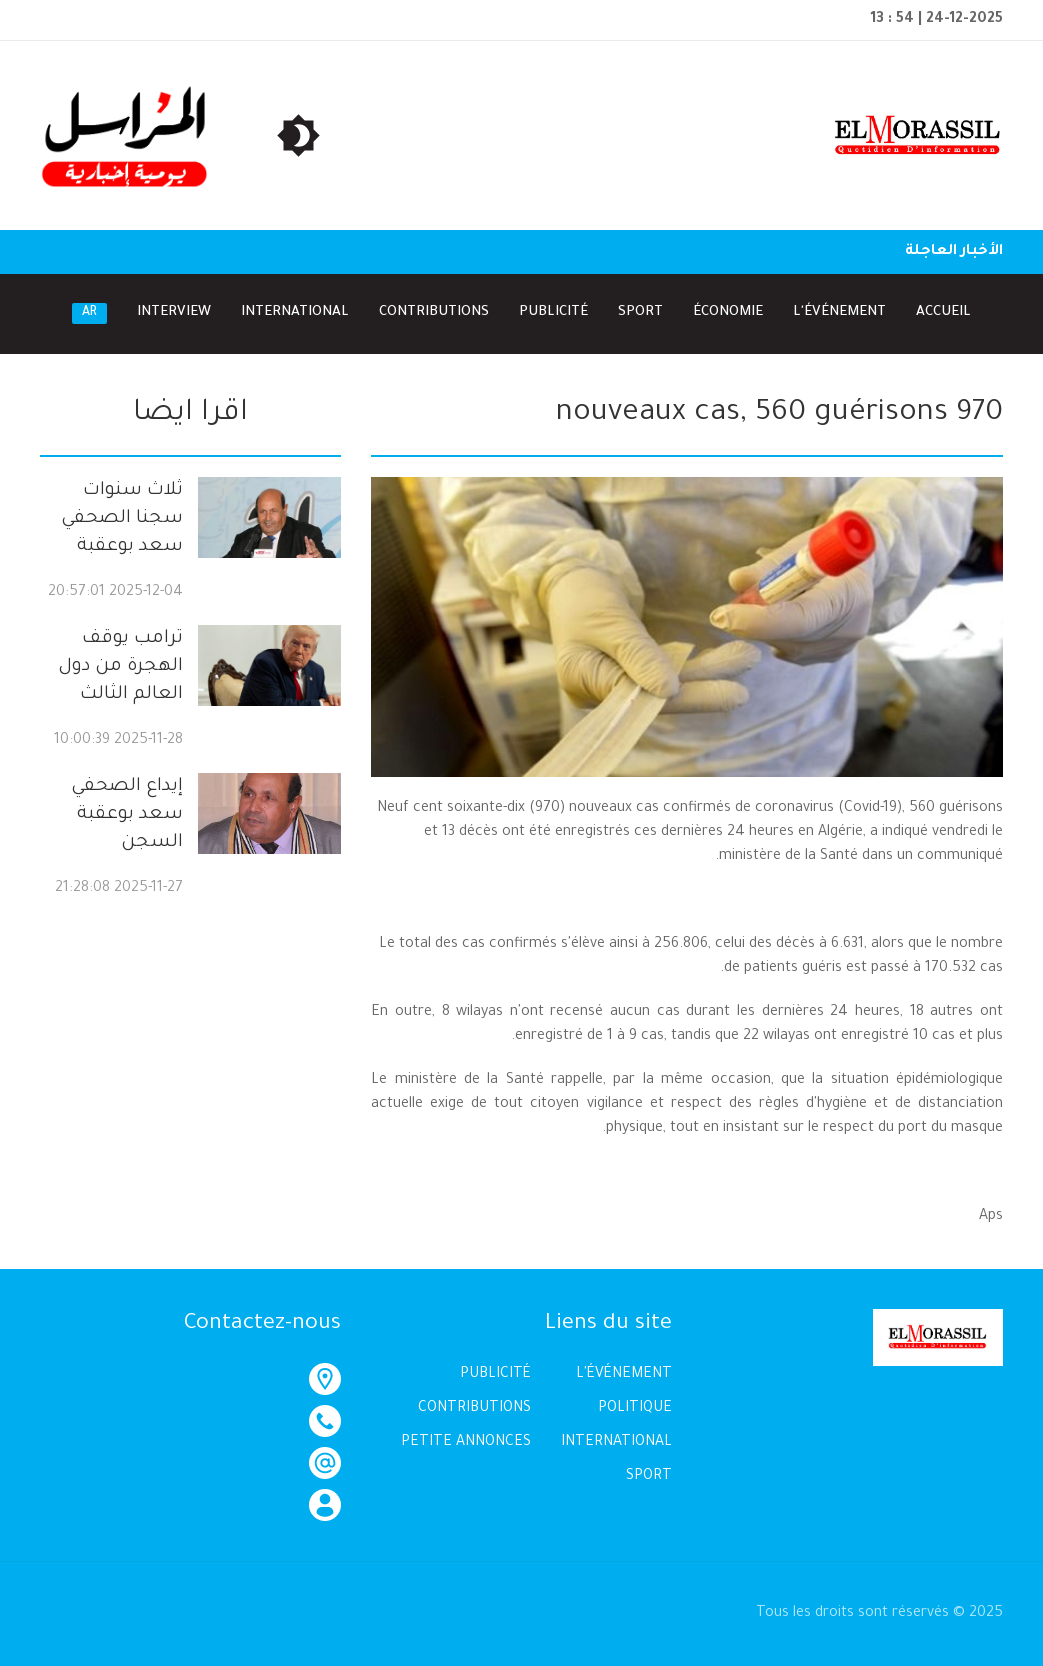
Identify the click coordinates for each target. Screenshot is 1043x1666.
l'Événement (839, 312)
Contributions (434, 312)
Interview (174, 312)
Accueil (943, 312)
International (295, 312)
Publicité (553, 312)
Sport (640, 312)
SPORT (649, 1477)
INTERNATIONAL (616, 1443)
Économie (728, 312)
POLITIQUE (635, 1409)
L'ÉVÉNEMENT (624, 1375)
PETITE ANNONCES (466, 1443)
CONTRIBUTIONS (474, 1409)
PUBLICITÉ (495, 1375)
